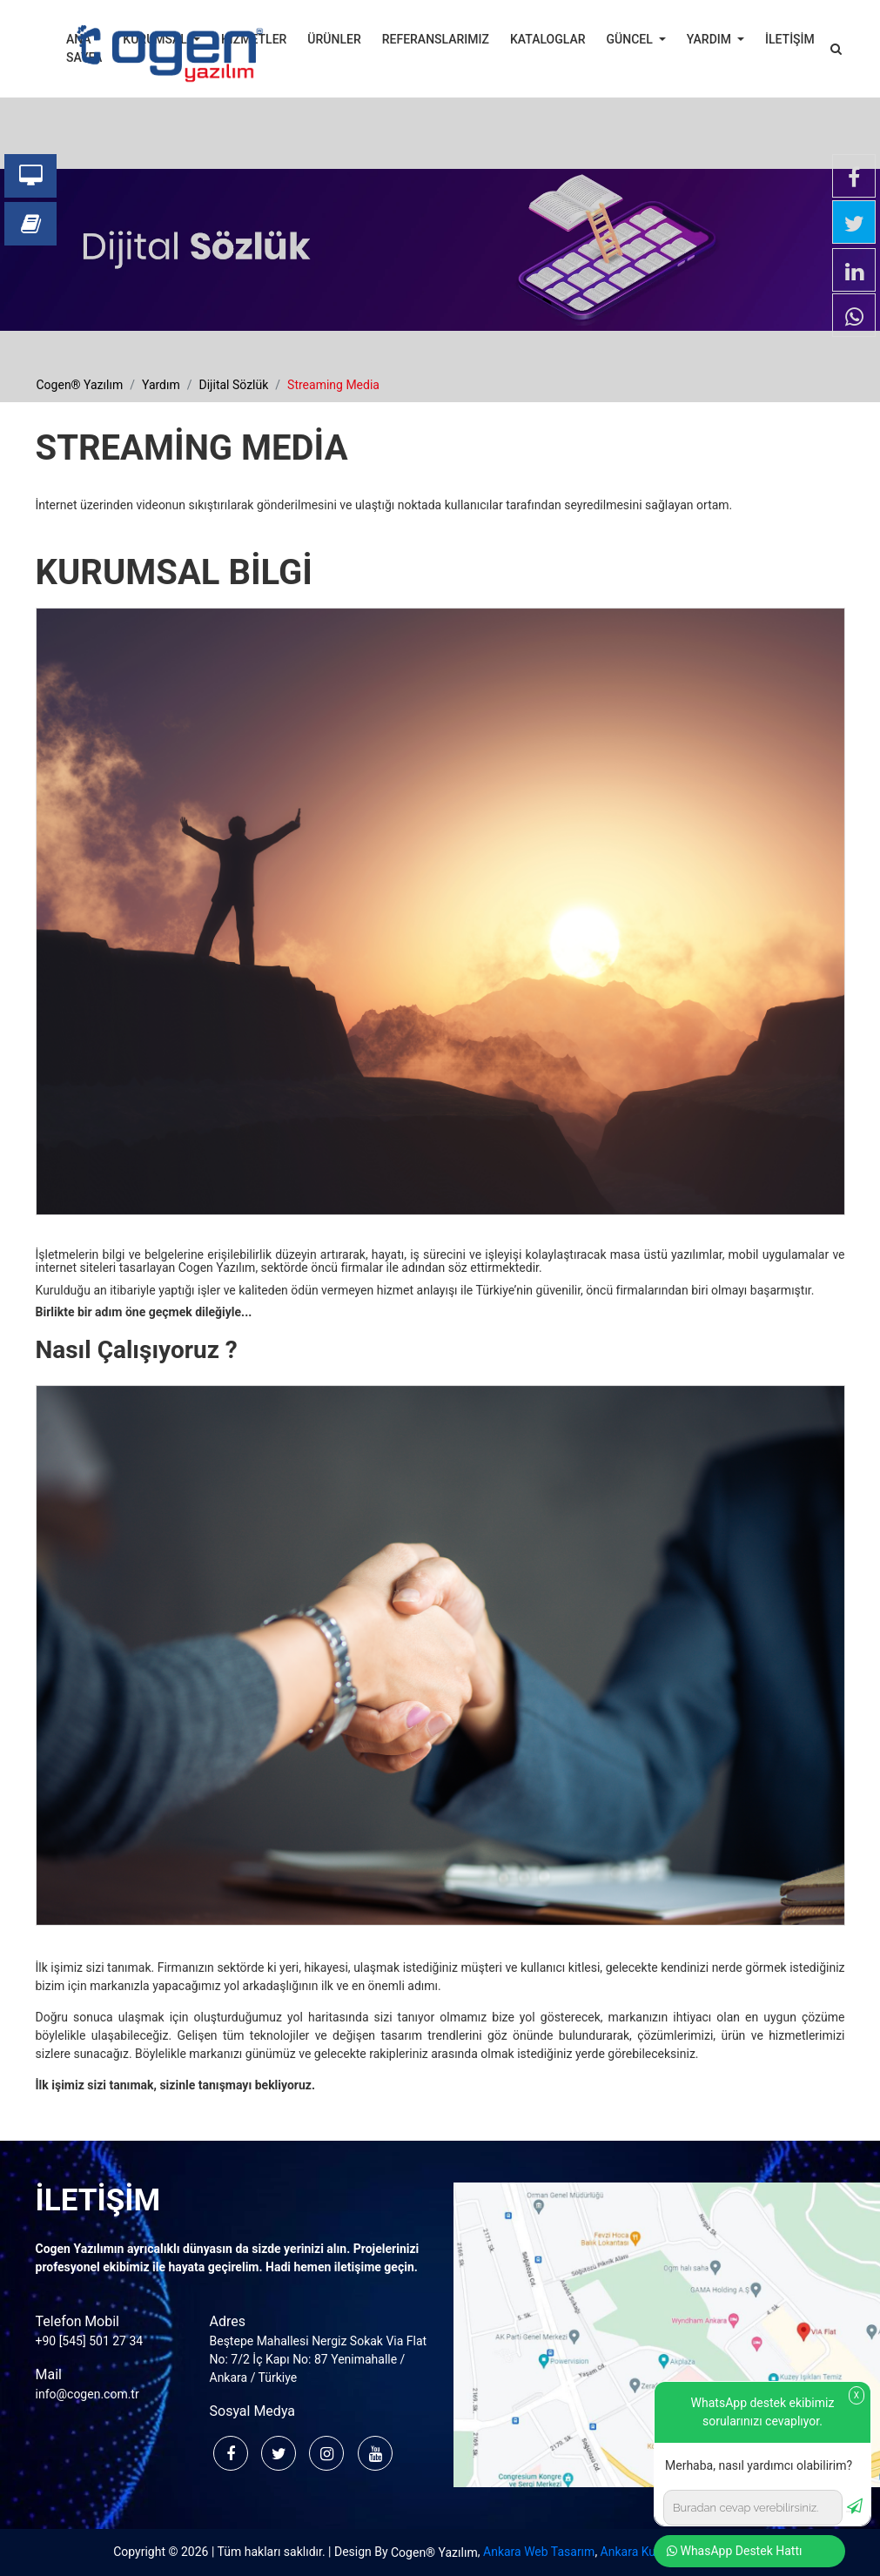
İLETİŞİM (790, 39)
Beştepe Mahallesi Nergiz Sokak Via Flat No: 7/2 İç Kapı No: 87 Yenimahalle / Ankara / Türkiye (318, 2359)
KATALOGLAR (548, 39)
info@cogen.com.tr (87, 2394)
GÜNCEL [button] (631, 39)
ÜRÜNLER (333, 39)
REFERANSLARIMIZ (435, 39)
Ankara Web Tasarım (539, 2552)
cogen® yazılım (80, 385)
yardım (161, 385)
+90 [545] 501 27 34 (90, 2341)
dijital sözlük (234, 385)
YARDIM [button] (711, 39)
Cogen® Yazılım (434, 2552)
